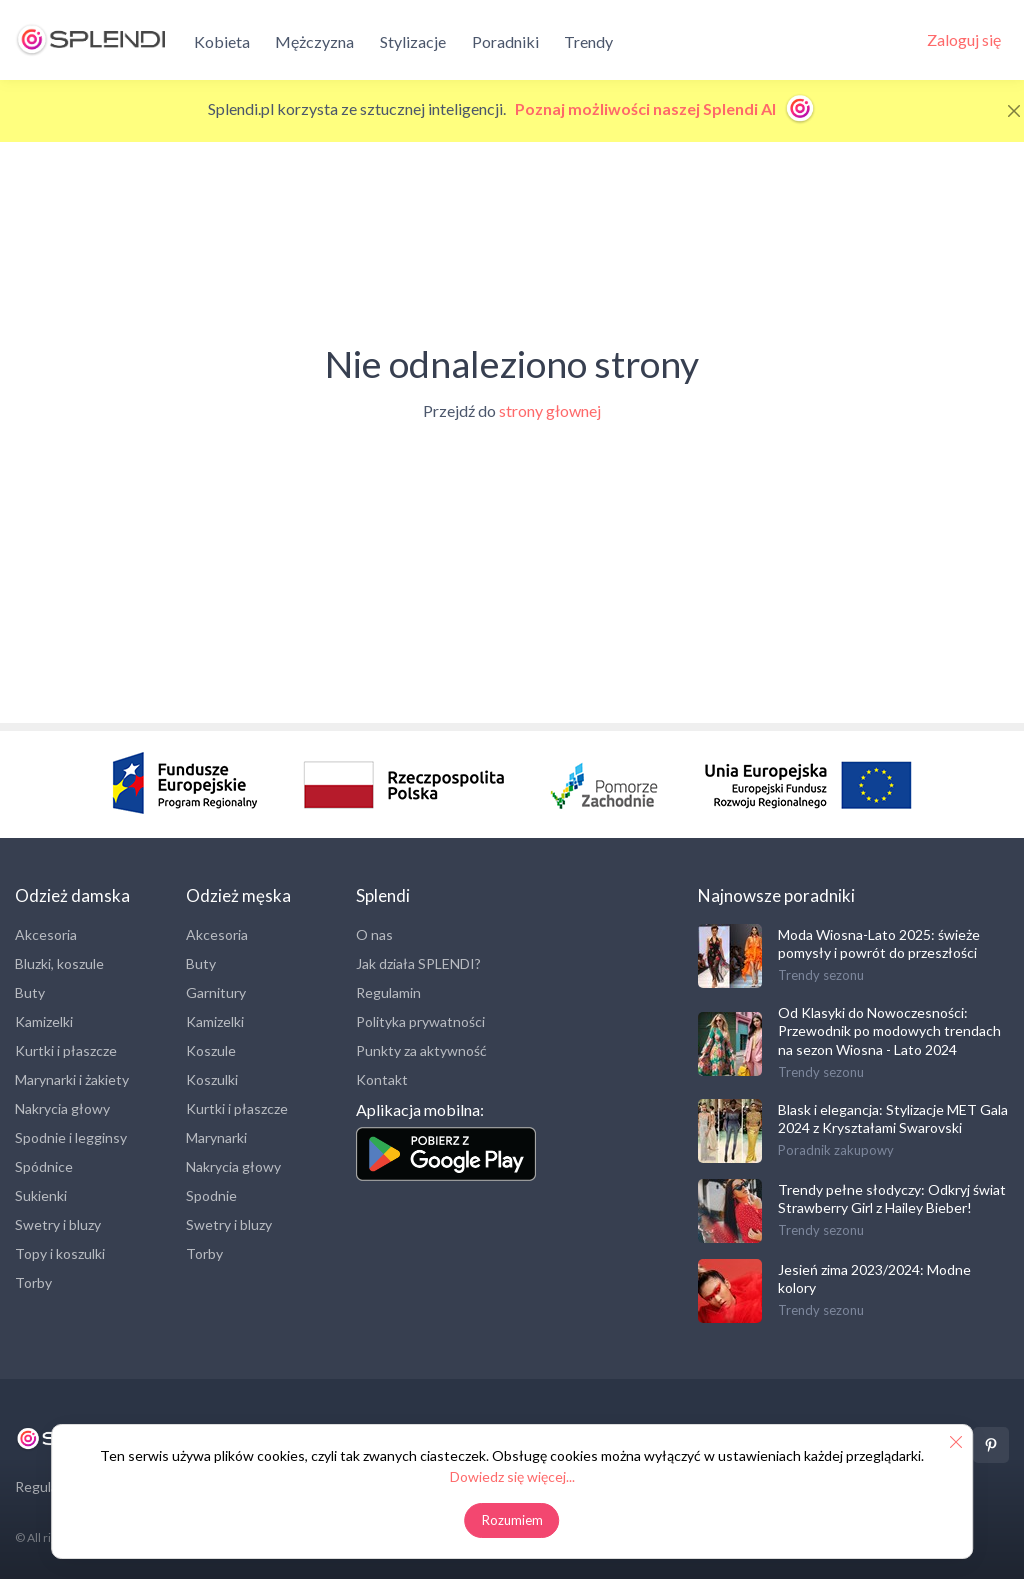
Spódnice (44, 1166)
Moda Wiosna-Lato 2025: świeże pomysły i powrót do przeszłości (879, 943)
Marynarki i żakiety (72, 1079)
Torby (33, 1282)
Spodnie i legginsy (71, 1137)
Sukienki (41, 1195)
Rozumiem (512, 1520)
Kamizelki (44, 1021)
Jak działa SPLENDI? (418, 963)
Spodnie (211, 1195)
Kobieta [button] (222, 41)
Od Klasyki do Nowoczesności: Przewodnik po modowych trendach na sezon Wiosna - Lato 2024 (889, 1030)
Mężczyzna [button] (314, 41)
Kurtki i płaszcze (66, 1050)
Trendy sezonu (821, 975)
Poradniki (505, 41)
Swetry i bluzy (58, 1224)
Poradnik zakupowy (836, 1150)
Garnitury (216, 992)
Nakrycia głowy (62, 1108)
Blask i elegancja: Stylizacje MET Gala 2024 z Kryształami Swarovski (893, 1118)
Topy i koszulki (60, 1253)
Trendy (588, 41)
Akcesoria (46, 934)
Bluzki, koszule (59, 963)
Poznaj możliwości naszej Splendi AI (665, 108)
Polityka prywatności (420, 1021)
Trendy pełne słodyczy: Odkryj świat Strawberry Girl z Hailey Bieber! (892, 1198)
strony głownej (550, 410)
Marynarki (216, 1137)
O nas (374, 934)
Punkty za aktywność (421, 1050)
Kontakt (382, 1079)
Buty (30, 992)
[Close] (1014, 111)
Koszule (211, 1050)
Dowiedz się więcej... (512, 1476)
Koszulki (212, 1079)
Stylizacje (413, 41)
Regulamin (388, 992)
